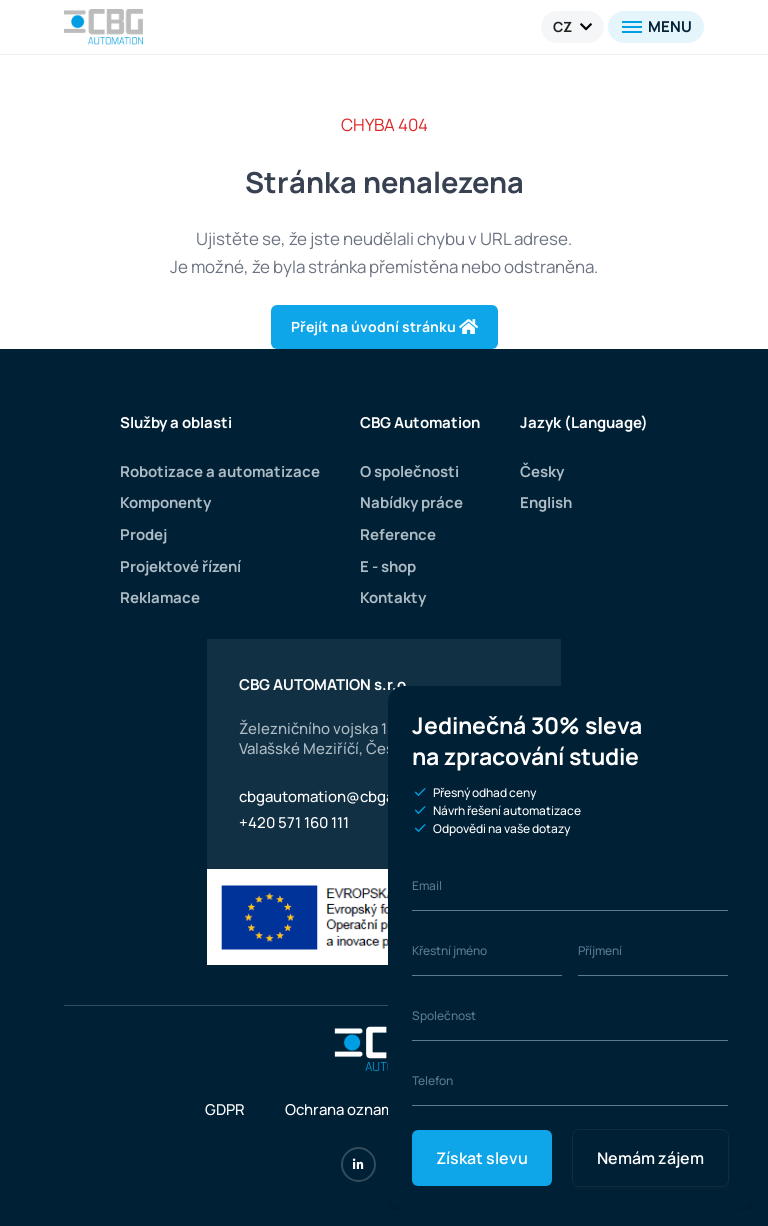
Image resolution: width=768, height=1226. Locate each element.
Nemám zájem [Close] (651, 1158)
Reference (395, 534)
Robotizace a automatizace (219, 471)
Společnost (444, 1015)
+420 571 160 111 (294, 823)
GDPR (225, 1109)
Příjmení (600, 950)
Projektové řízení (181, 566)
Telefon (433, 1080)
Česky (541, 471)
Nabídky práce (409, 502)
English (545, 502)
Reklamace (160, 597)
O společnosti (408, 471)
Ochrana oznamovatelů (366, 1109)
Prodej (144, 534)
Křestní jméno (451, 950)
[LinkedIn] (358, 1164)
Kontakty (391, 597)
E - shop (386, 566)
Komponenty (167, 502)
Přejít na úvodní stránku (384, 326)
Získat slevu (481, 1158)
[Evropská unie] (384, 917)
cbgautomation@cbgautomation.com (371, 797)
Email (427, 885)
